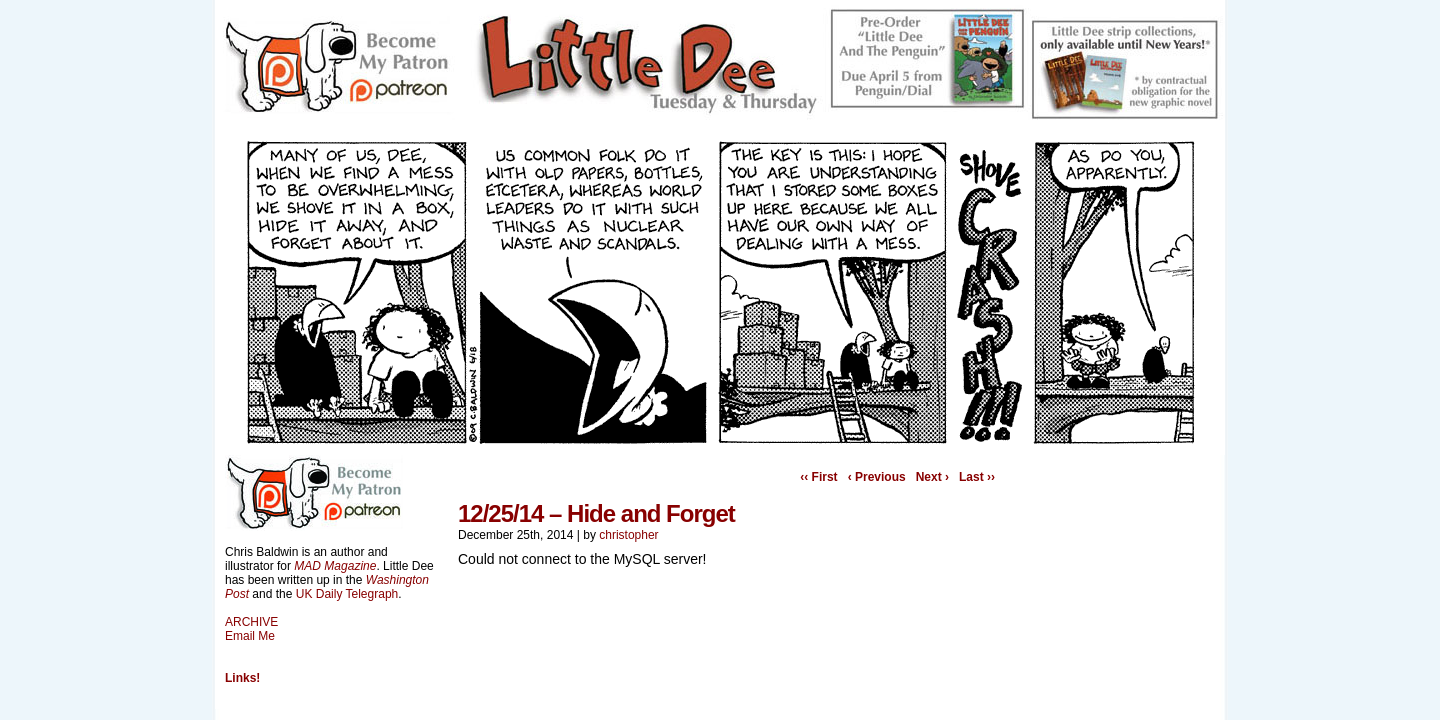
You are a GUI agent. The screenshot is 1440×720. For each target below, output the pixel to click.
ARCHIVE (251, 622)
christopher (628, 535)
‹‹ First (818, 477)
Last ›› (977, 477)
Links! (242, 678)
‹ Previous (877, 477)
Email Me (250, 636)
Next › (932, 477)
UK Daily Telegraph (347, 594)
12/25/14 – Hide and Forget (596, 513)
